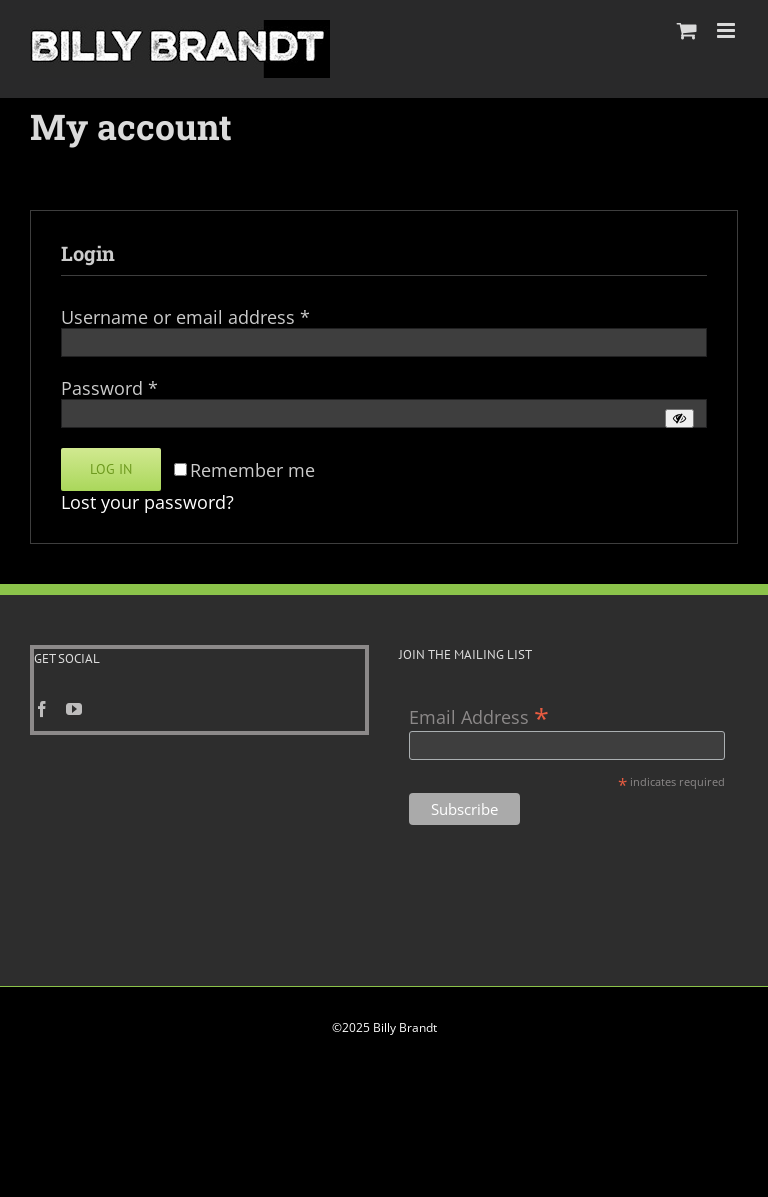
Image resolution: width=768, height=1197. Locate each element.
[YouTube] (74, 709)
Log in (111, 469)
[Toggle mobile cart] (687, 30)
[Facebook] (42, 709)
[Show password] (679, 418)
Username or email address (185, 317)
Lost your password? (147, 502)
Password (109, 388)
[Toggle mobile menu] (727, 30)
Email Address (479, 715)
